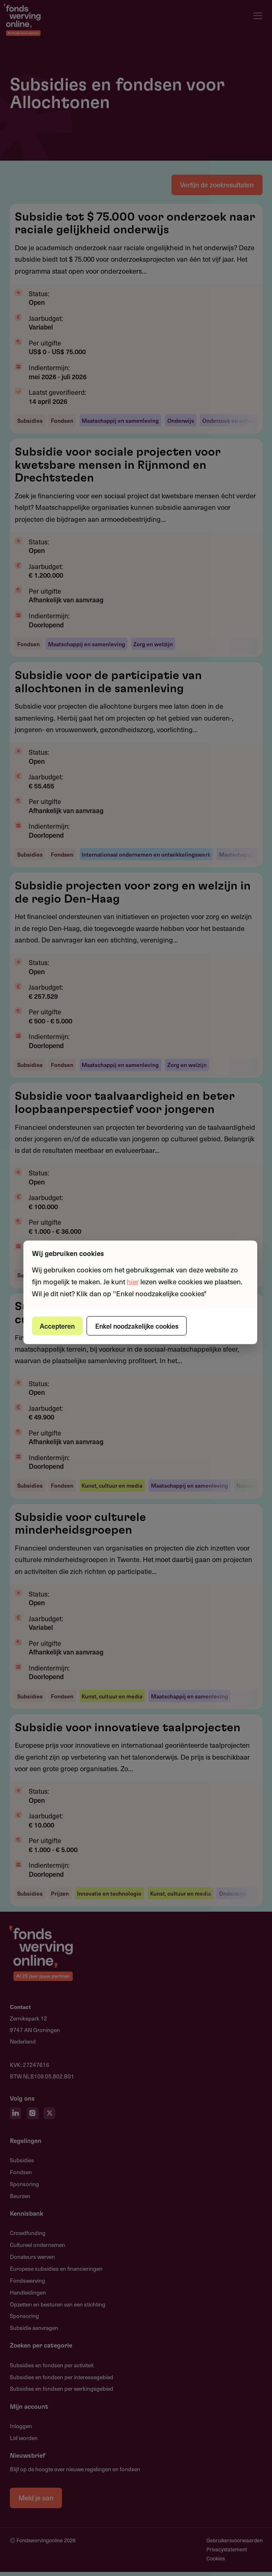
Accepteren (58, 1325)
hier (133, 1281)
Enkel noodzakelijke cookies (139, 1325)
